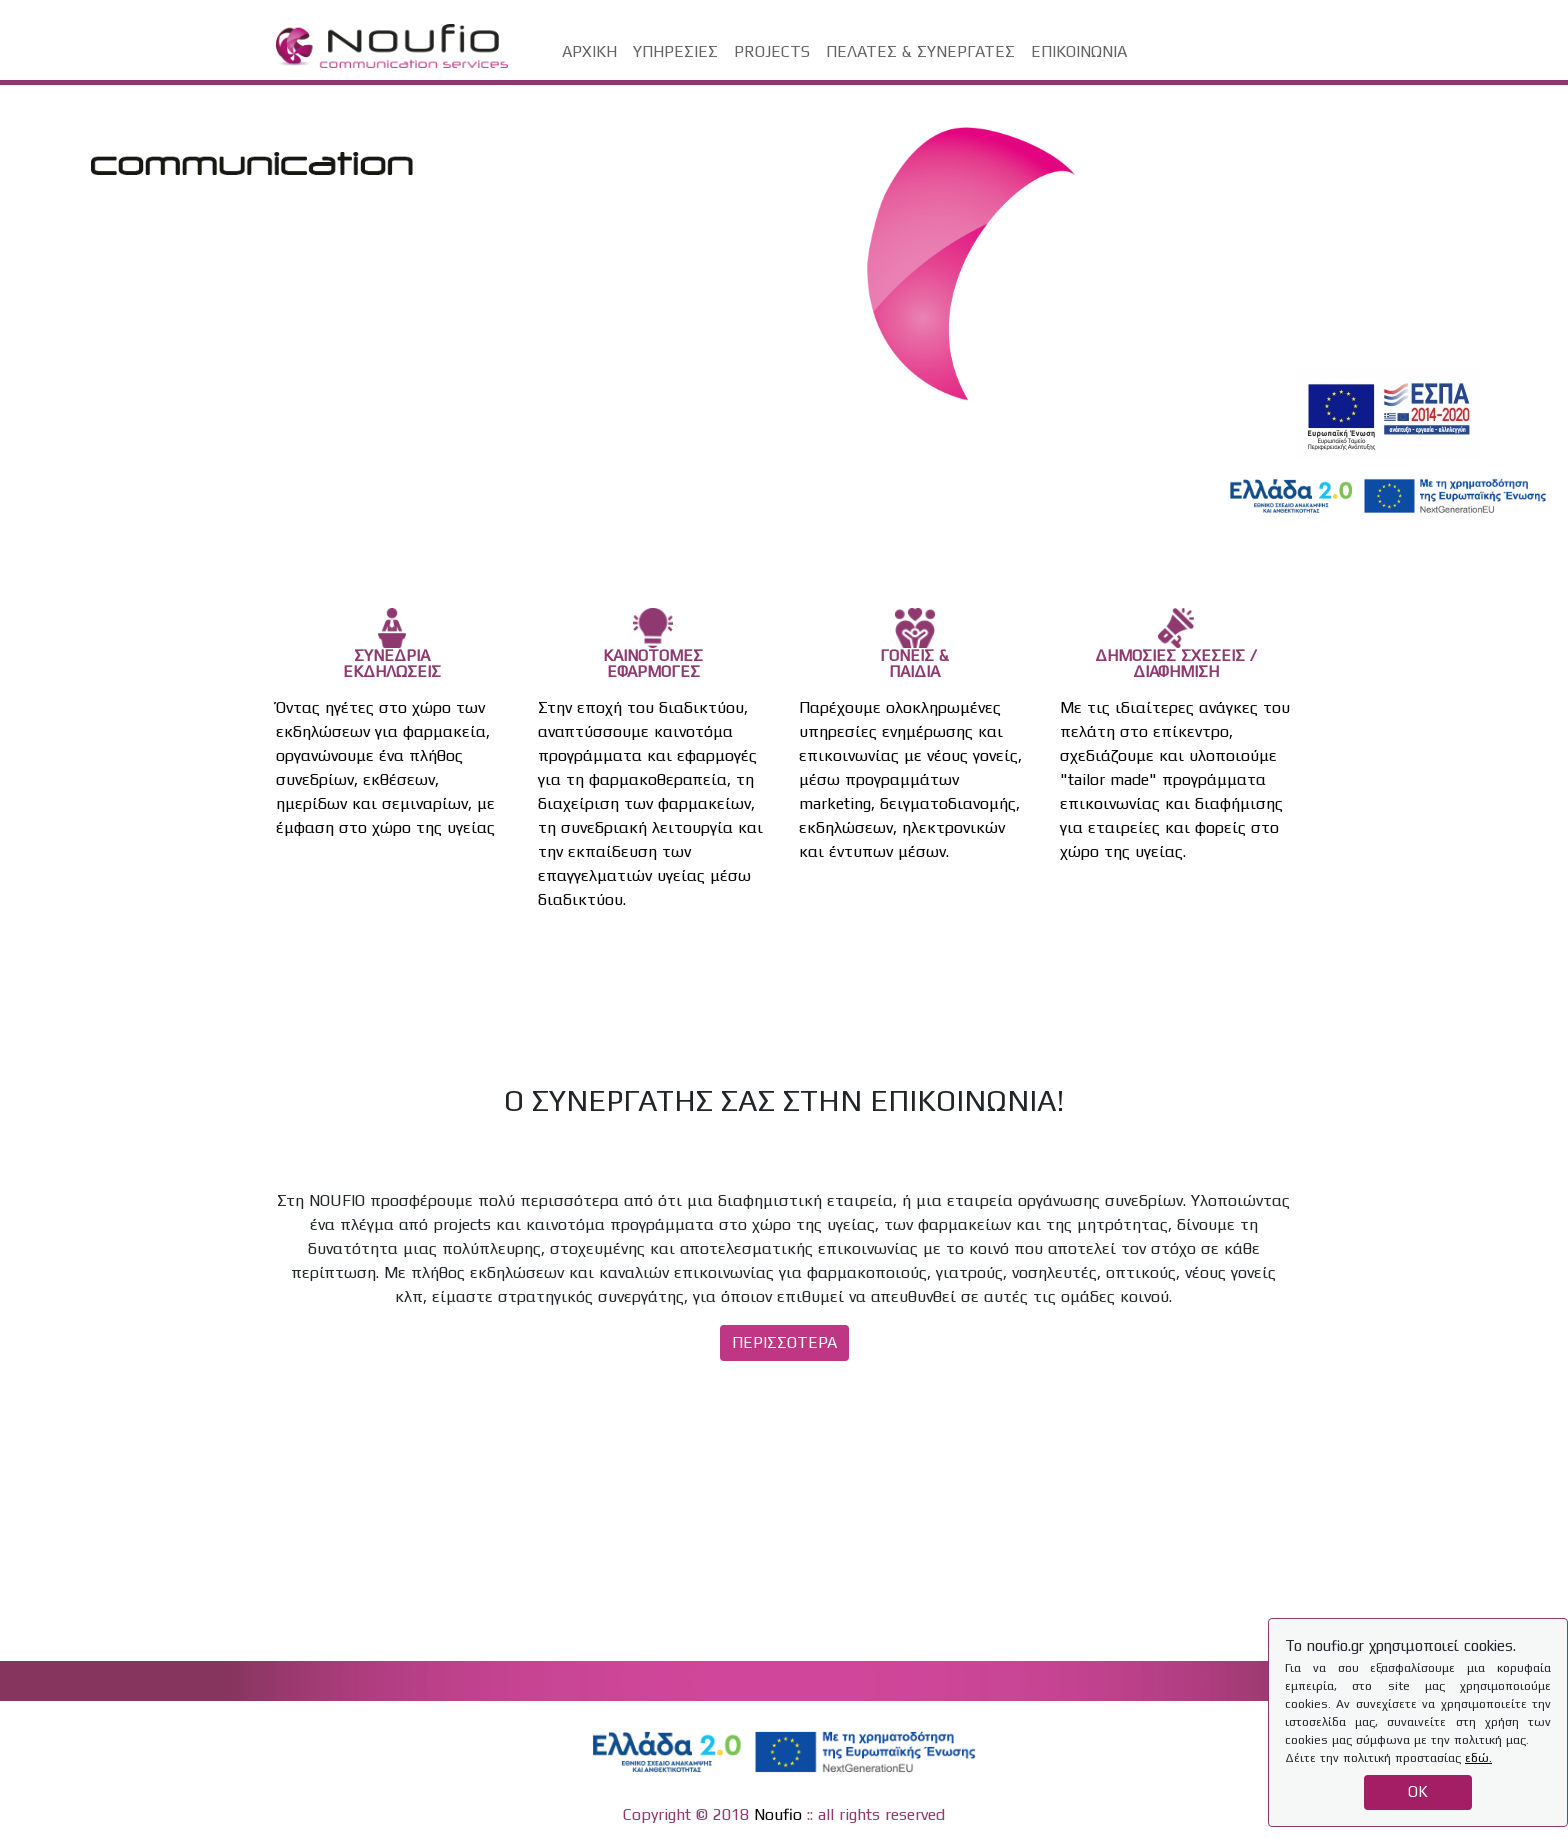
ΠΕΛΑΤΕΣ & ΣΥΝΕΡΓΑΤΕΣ (920, 51)
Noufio (778, 1814)
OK (1418, 1791)
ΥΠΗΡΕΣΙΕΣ (675, 51)
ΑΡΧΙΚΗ (589, 51)
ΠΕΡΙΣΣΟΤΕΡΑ (784, 1342)
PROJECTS (772, 51)
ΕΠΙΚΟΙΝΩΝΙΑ (1079, 51)
